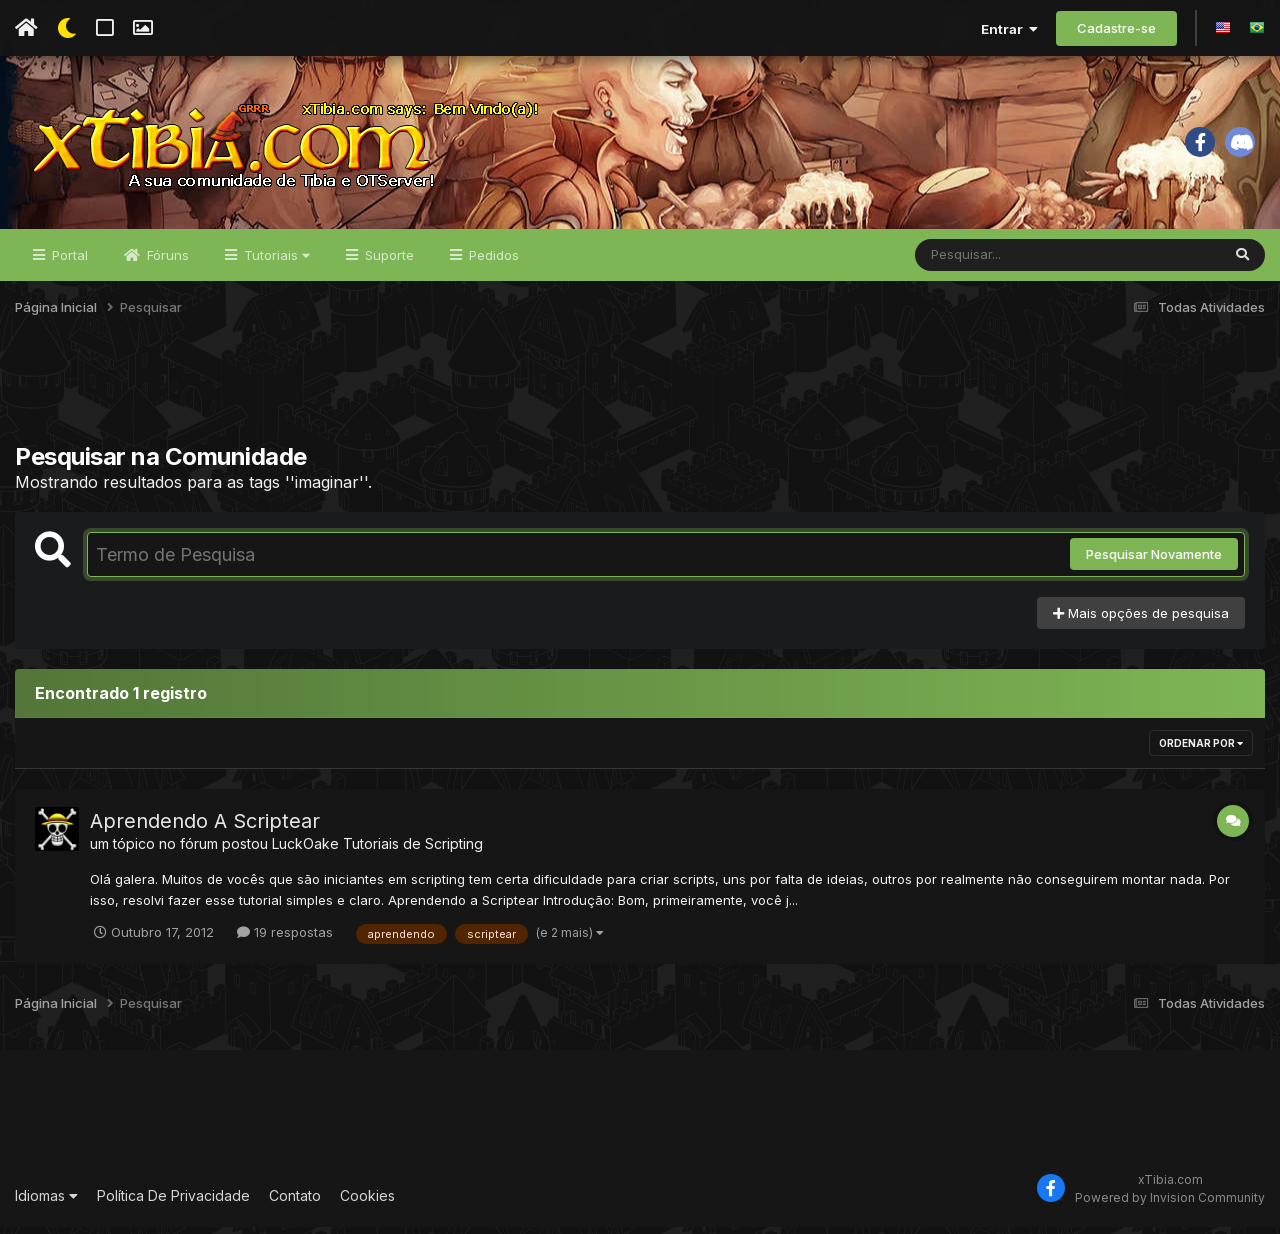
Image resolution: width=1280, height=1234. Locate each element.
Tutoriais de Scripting (413, 850)
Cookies (367, 1203)
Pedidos (492, 262)
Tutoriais (275, 262)
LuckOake (305, 850)
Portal (68, 262)
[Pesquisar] (992, 262)
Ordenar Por (1201, 750)
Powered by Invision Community (1170, 1204)
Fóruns (166, 262)
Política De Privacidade (173, 1203)
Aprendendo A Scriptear (205, 828)
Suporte (387, 262)
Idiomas (46, 1203)
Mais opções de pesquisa (1141, 620)
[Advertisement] (640, 399)
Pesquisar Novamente (1154, 561)
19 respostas (285, 939)
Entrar (1009, 29)
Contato (295, 1203)
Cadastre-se (1116, 28)
